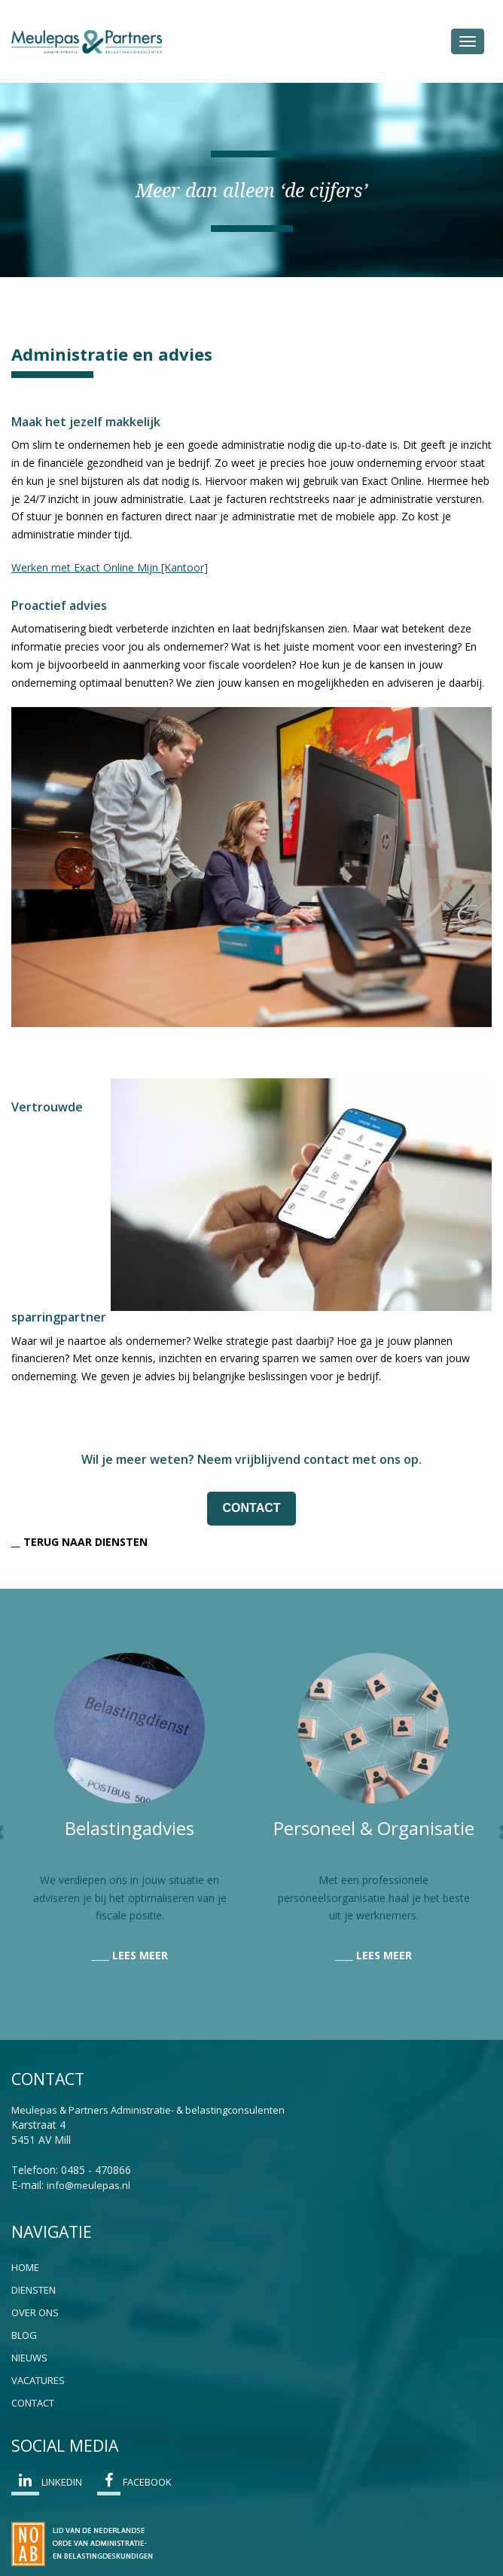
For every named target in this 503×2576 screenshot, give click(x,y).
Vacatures (38, 2380)
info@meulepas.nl (88, 2185)
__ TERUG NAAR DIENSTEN (79, 1542)
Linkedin (46, 2484)
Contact (32, 2403)
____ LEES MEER (129, 1955)
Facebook (134, 2484)
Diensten (33, 2290)
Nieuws (29, 2357)
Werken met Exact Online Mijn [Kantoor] (109, 567)
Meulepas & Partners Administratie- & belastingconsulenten (148, 2110)
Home (25, 2267)
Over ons (35, 2312)
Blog (24, 2335)
